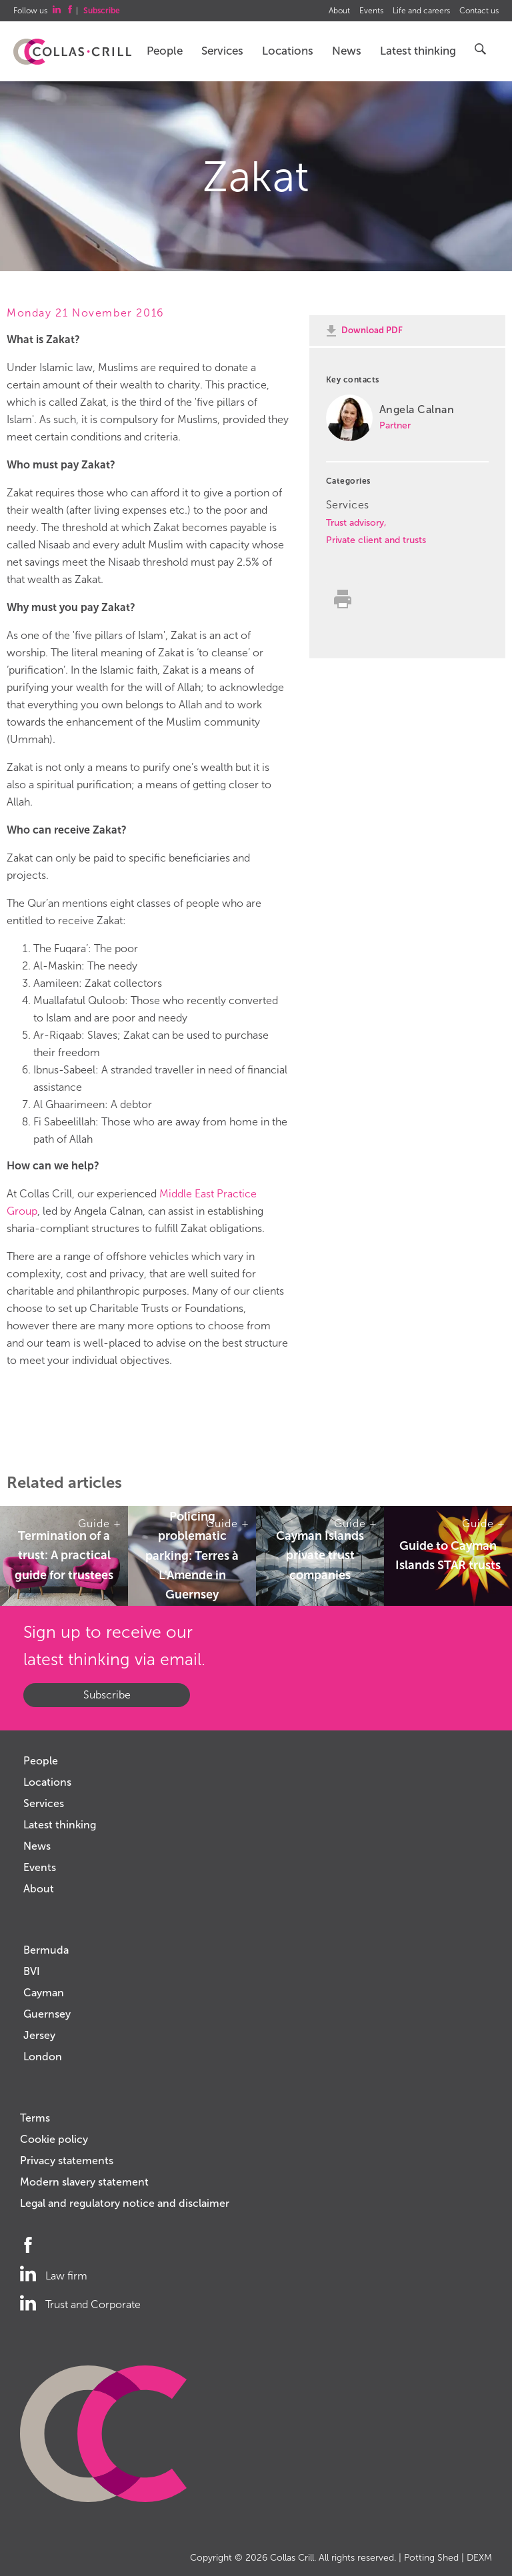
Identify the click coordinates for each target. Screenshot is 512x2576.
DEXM (479, 2558)
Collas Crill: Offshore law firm (72, 52)
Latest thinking (418, 51)
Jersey (39, 2035)
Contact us (479, 10)
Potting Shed (431, 2558)
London (42, 2056)
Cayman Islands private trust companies (320, 1555)
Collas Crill (292, 2558)
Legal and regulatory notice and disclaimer (124, 2203)
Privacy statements (66, 2160)
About (339, 10)
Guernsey (47, 2014)
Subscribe (107, 1694)
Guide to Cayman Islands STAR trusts (448, 1555)
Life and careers (421, 10)
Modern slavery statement (84, 2182)
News (346, 51)
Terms (35, 2118)
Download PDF (372, 330)
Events (371, 10)
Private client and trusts (376, 540)
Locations (287, 51)
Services (222, 51)
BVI (31, 1971)
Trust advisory (355, 523)
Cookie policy (54, 2139)
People (165, 51)
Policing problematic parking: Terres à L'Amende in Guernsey (192, 1555)
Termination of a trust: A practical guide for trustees (64, 1555)
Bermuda (46, 1950)
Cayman (43, 1992)
